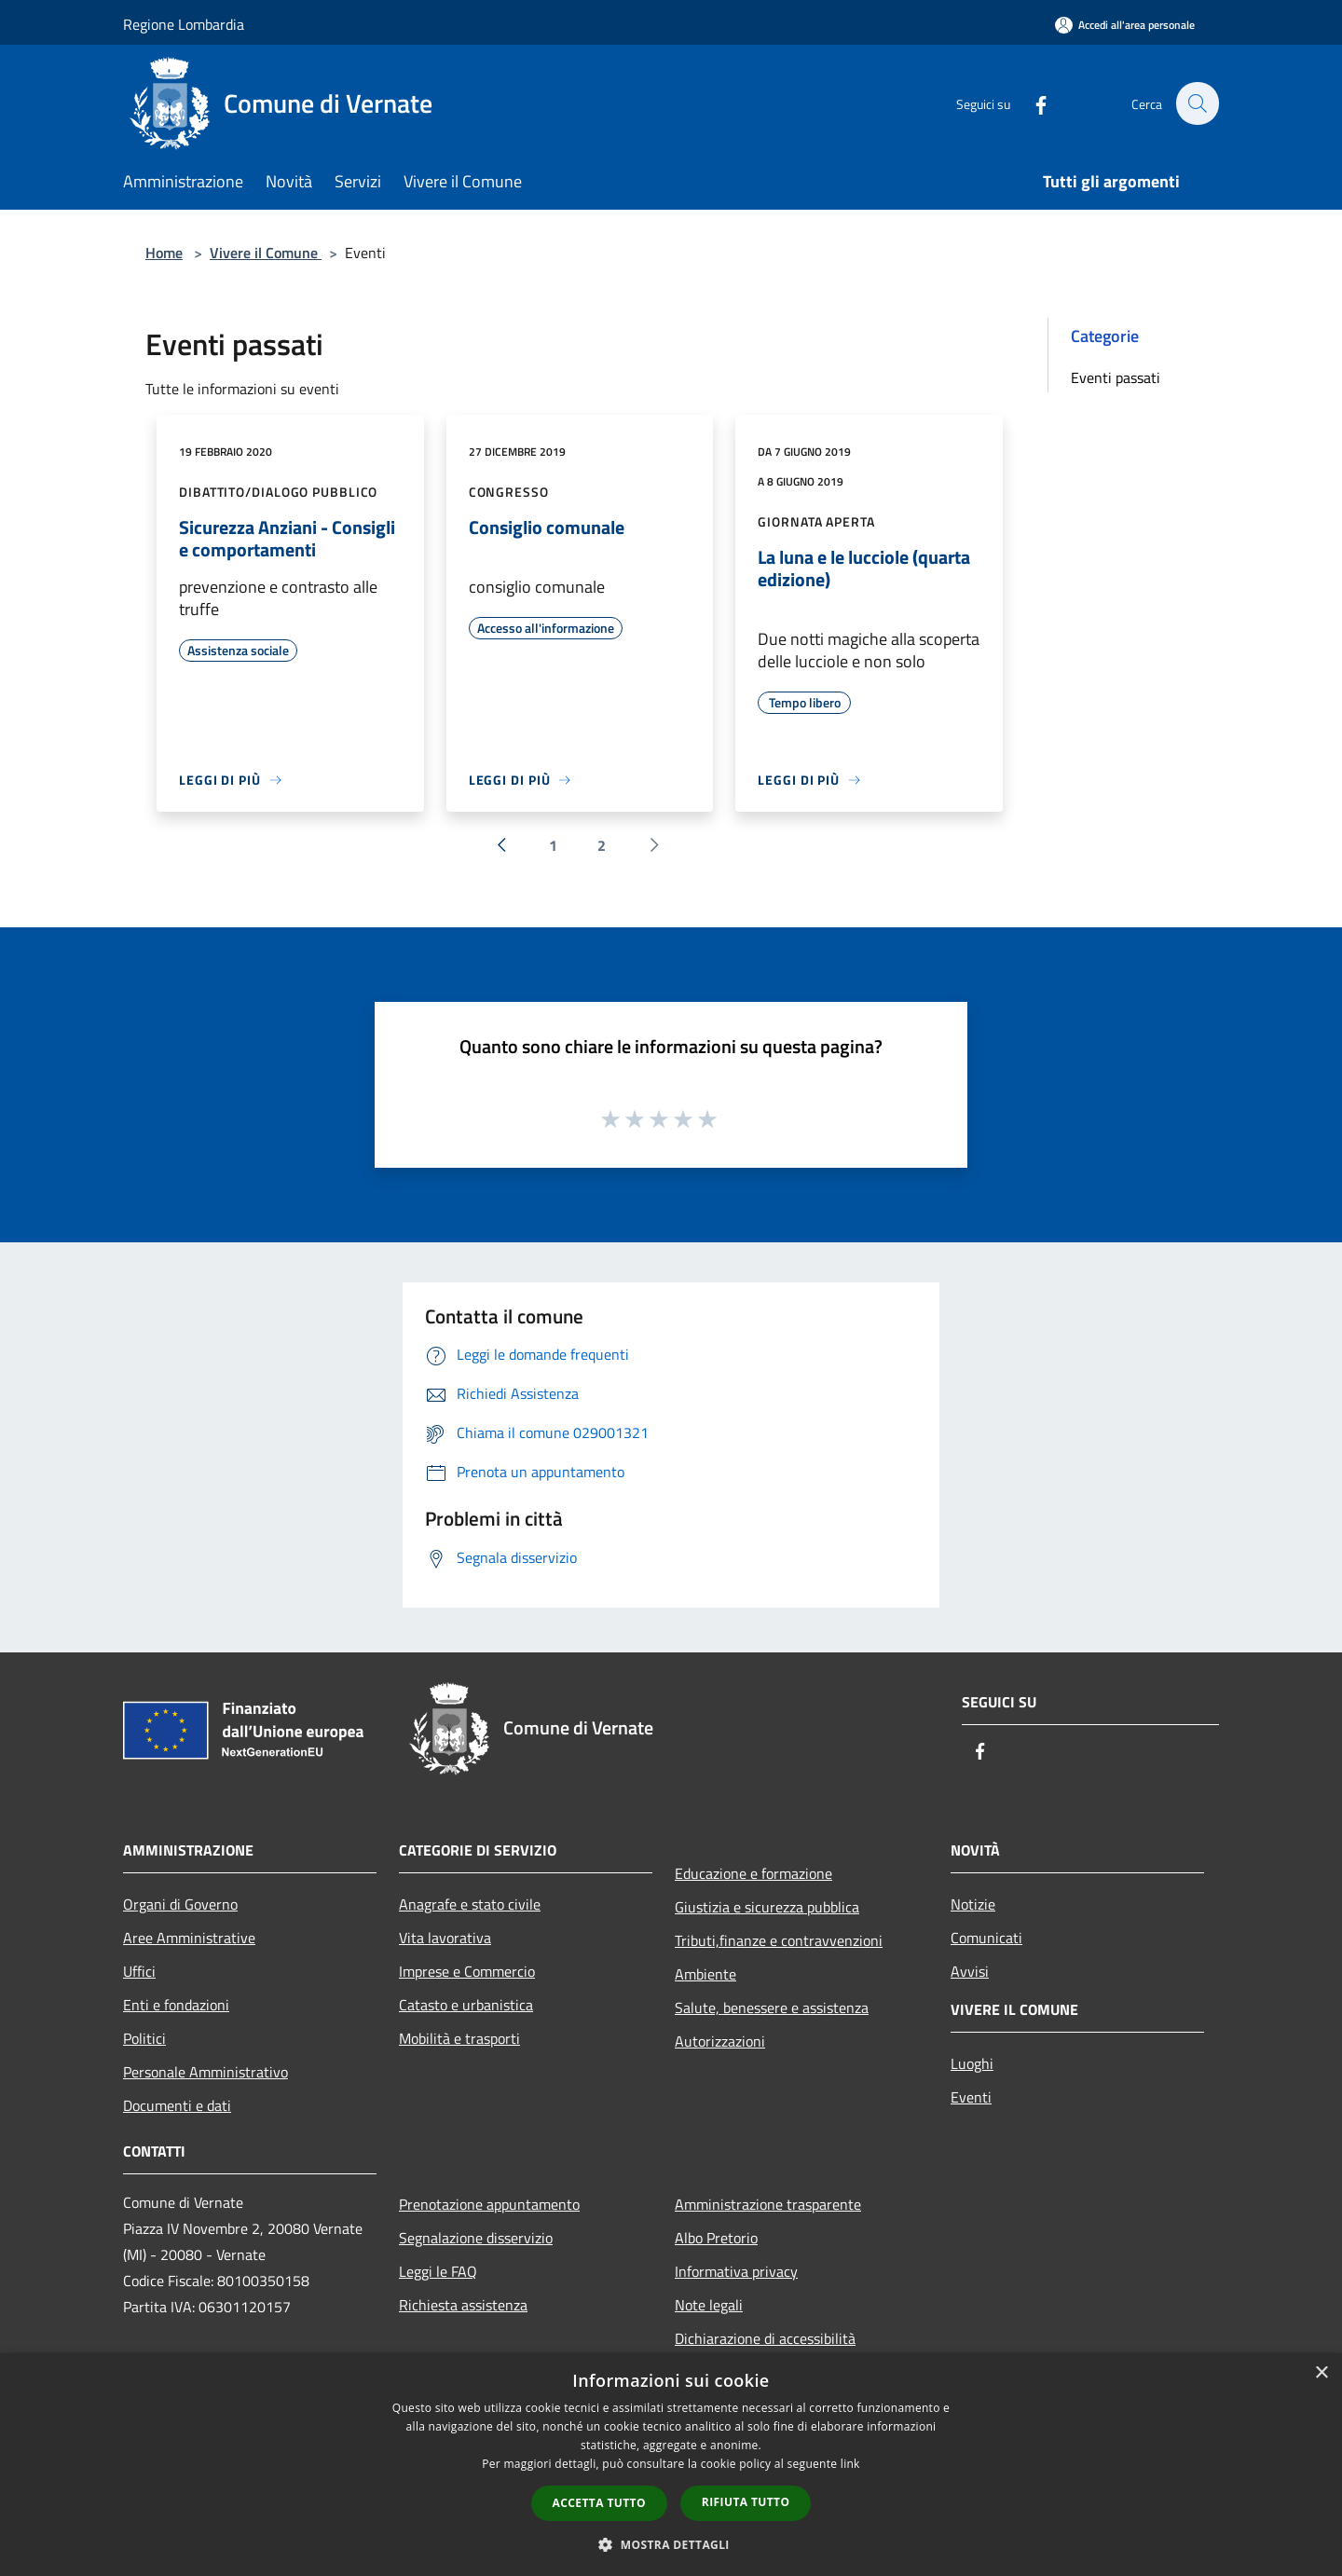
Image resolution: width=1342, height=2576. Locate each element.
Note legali (709, 2305)
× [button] (1321, 2373)
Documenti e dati (177, 2105)
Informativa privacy (736, 2271)
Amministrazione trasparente (768, 2204)
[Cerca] (1196, 103)
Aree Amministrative (189, 1937)
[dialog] (671, 2464)
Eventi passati (1115, 377)
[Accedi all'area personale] (1125, 25)
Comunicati (986, 1937)
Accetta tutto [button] (599, 2503)
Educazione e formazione (753, 1873)
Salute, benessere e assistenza (772, 2007)
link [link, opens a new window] (850, 2464)
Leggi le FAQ (438, 2271)
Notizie (973, 1904)
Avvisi (970, 1971)
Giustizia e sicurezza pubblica (767, 1907)
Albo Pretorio (716, 2238)
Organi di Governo (180, 1904)
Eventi (971, 2097)
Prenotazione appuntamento (489, 2204)
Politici (144, 2038)
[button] (671, 2544)
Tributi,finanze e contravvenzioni (779, 1940)
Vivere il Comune (266, 252)
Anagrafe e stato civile (470, 1904)
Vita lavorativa (445, 1937)
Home (164, 252)
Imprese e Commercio (467, 1971)
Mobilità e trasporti (459, 2038)
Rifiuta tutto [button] (746, 2502)
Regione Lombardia (183, 24)
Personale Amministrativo (205, 2072)
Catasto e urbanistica (466, 2005)
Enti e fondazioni (176, 2005)
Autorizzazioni (720, 2041)
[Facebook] (1030, 103)
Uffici (139, 1971)
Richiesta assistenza (463, 2305)
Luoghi (972, 2063)
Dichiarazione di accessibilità (765, 2338)
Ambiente (705, 1974)
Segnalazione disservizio (476, 2238)
